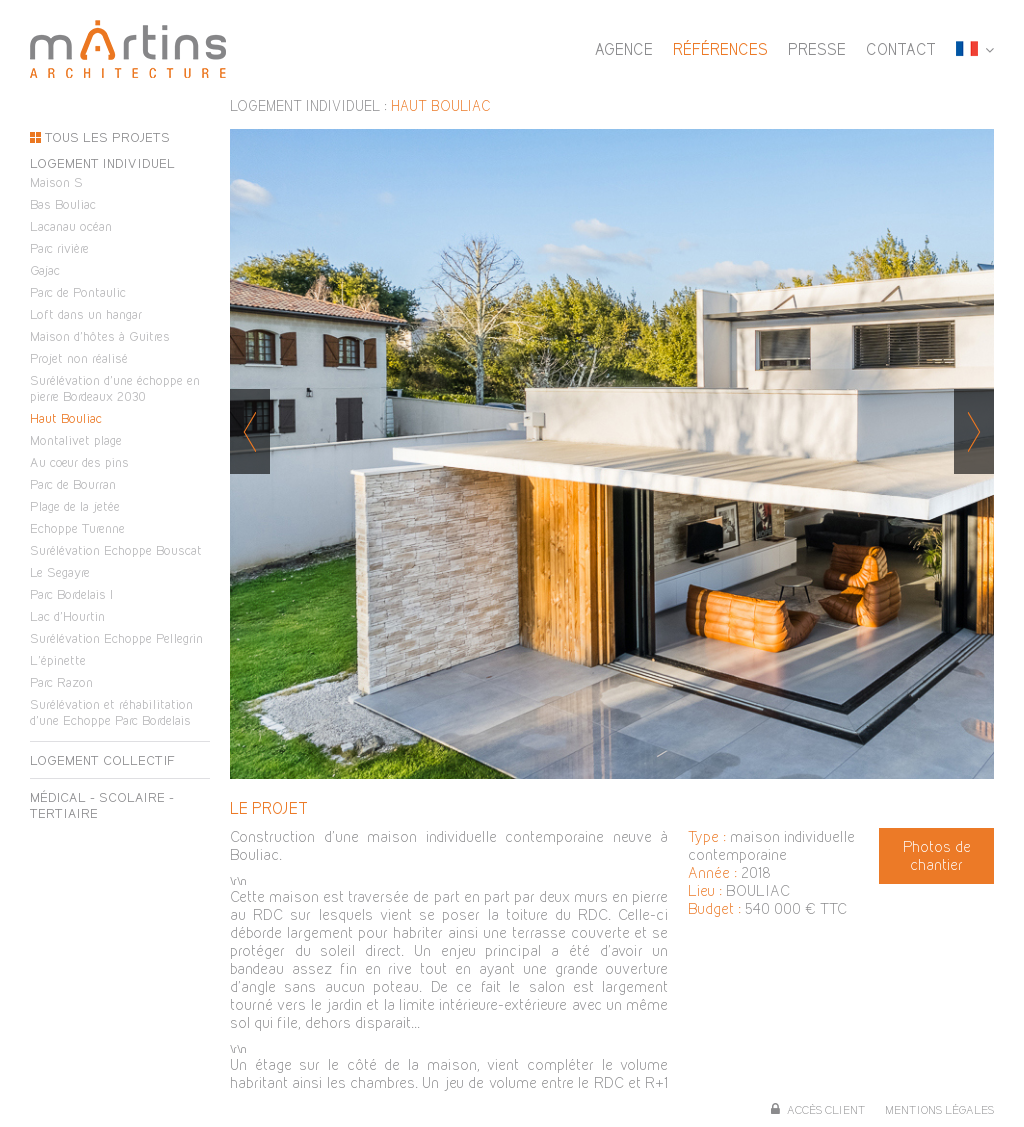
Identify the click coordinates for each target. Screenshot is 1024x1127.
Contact (901, 49)
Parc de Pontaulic (78, 292)
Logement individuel (102, 163)
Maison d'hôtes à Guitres (100, 336)
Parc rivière (59, 248)
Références (720, 49)
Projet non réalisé (79, 358)
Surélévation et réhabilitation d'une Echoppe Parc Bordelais (111, 712)
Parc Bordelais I (71, 594)
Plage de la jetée (75, 506)
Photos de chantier (937, 856)
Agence (624, 49)
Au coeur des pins (79, 462)
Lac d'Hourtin (67, 616)
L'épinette (58, 660)
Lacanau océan (71, 226)
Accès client (826, 1110)
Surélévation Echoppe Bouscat (116, 550)
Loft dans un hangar (86, 314)
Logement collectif (102, 760)
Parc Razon (61, 682)
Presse (817, 49)
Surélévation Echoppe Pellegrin (116, 638)
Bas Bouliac (63, 204)
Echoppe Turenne (77, 528)
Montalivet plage (76, 440)
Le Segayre (60, 572)
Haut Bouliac (66, 418)
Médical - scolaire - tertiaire (102, 805)
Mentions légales (939, 1110)
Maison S (56, 182)
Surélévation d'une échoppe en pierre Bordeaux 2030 (115, 388)
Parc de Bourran (73, 484)
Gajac (45, 270)
